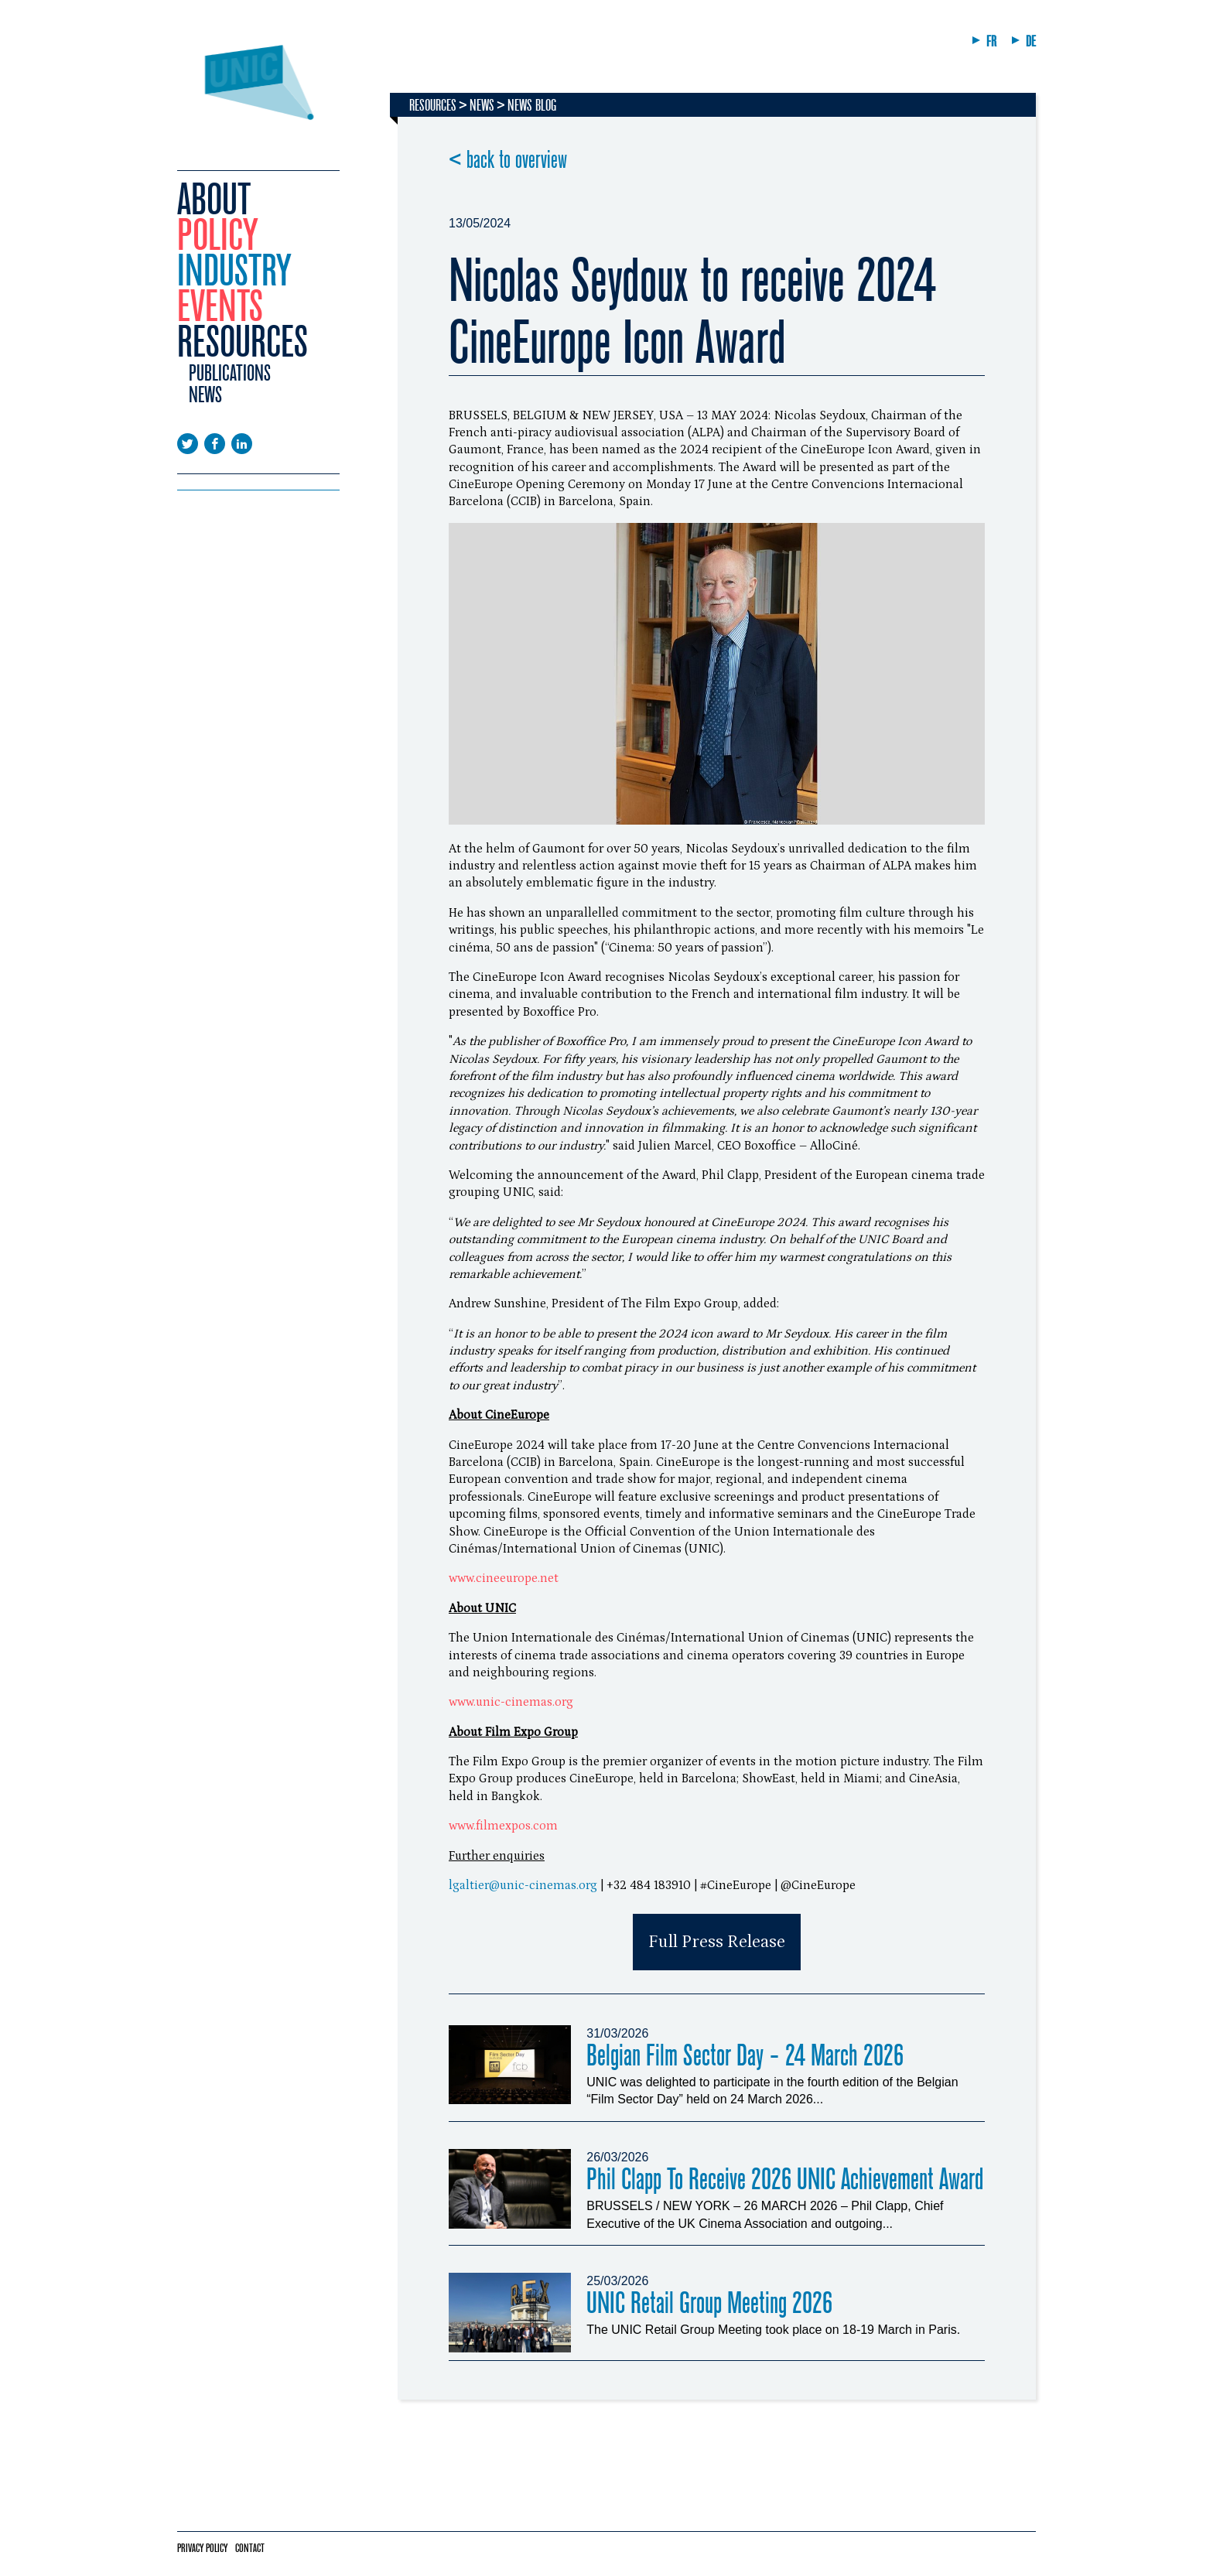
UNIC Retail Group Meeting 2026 (709, 2303)
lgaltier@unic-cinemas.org (523, 1885)
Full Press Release (716, 1942)
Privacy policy (202, 2548)
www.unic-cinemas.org (511, 1702)
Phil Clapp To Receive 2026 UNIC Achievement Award (784, 2179)
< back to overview (508, 160)
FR (991, 41)
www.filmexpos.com (503, 1826)
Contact (250, 2548)
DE (1031, 41)
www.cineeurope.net (504, 1578)
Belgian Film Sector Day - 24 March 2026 (745, 2056)
